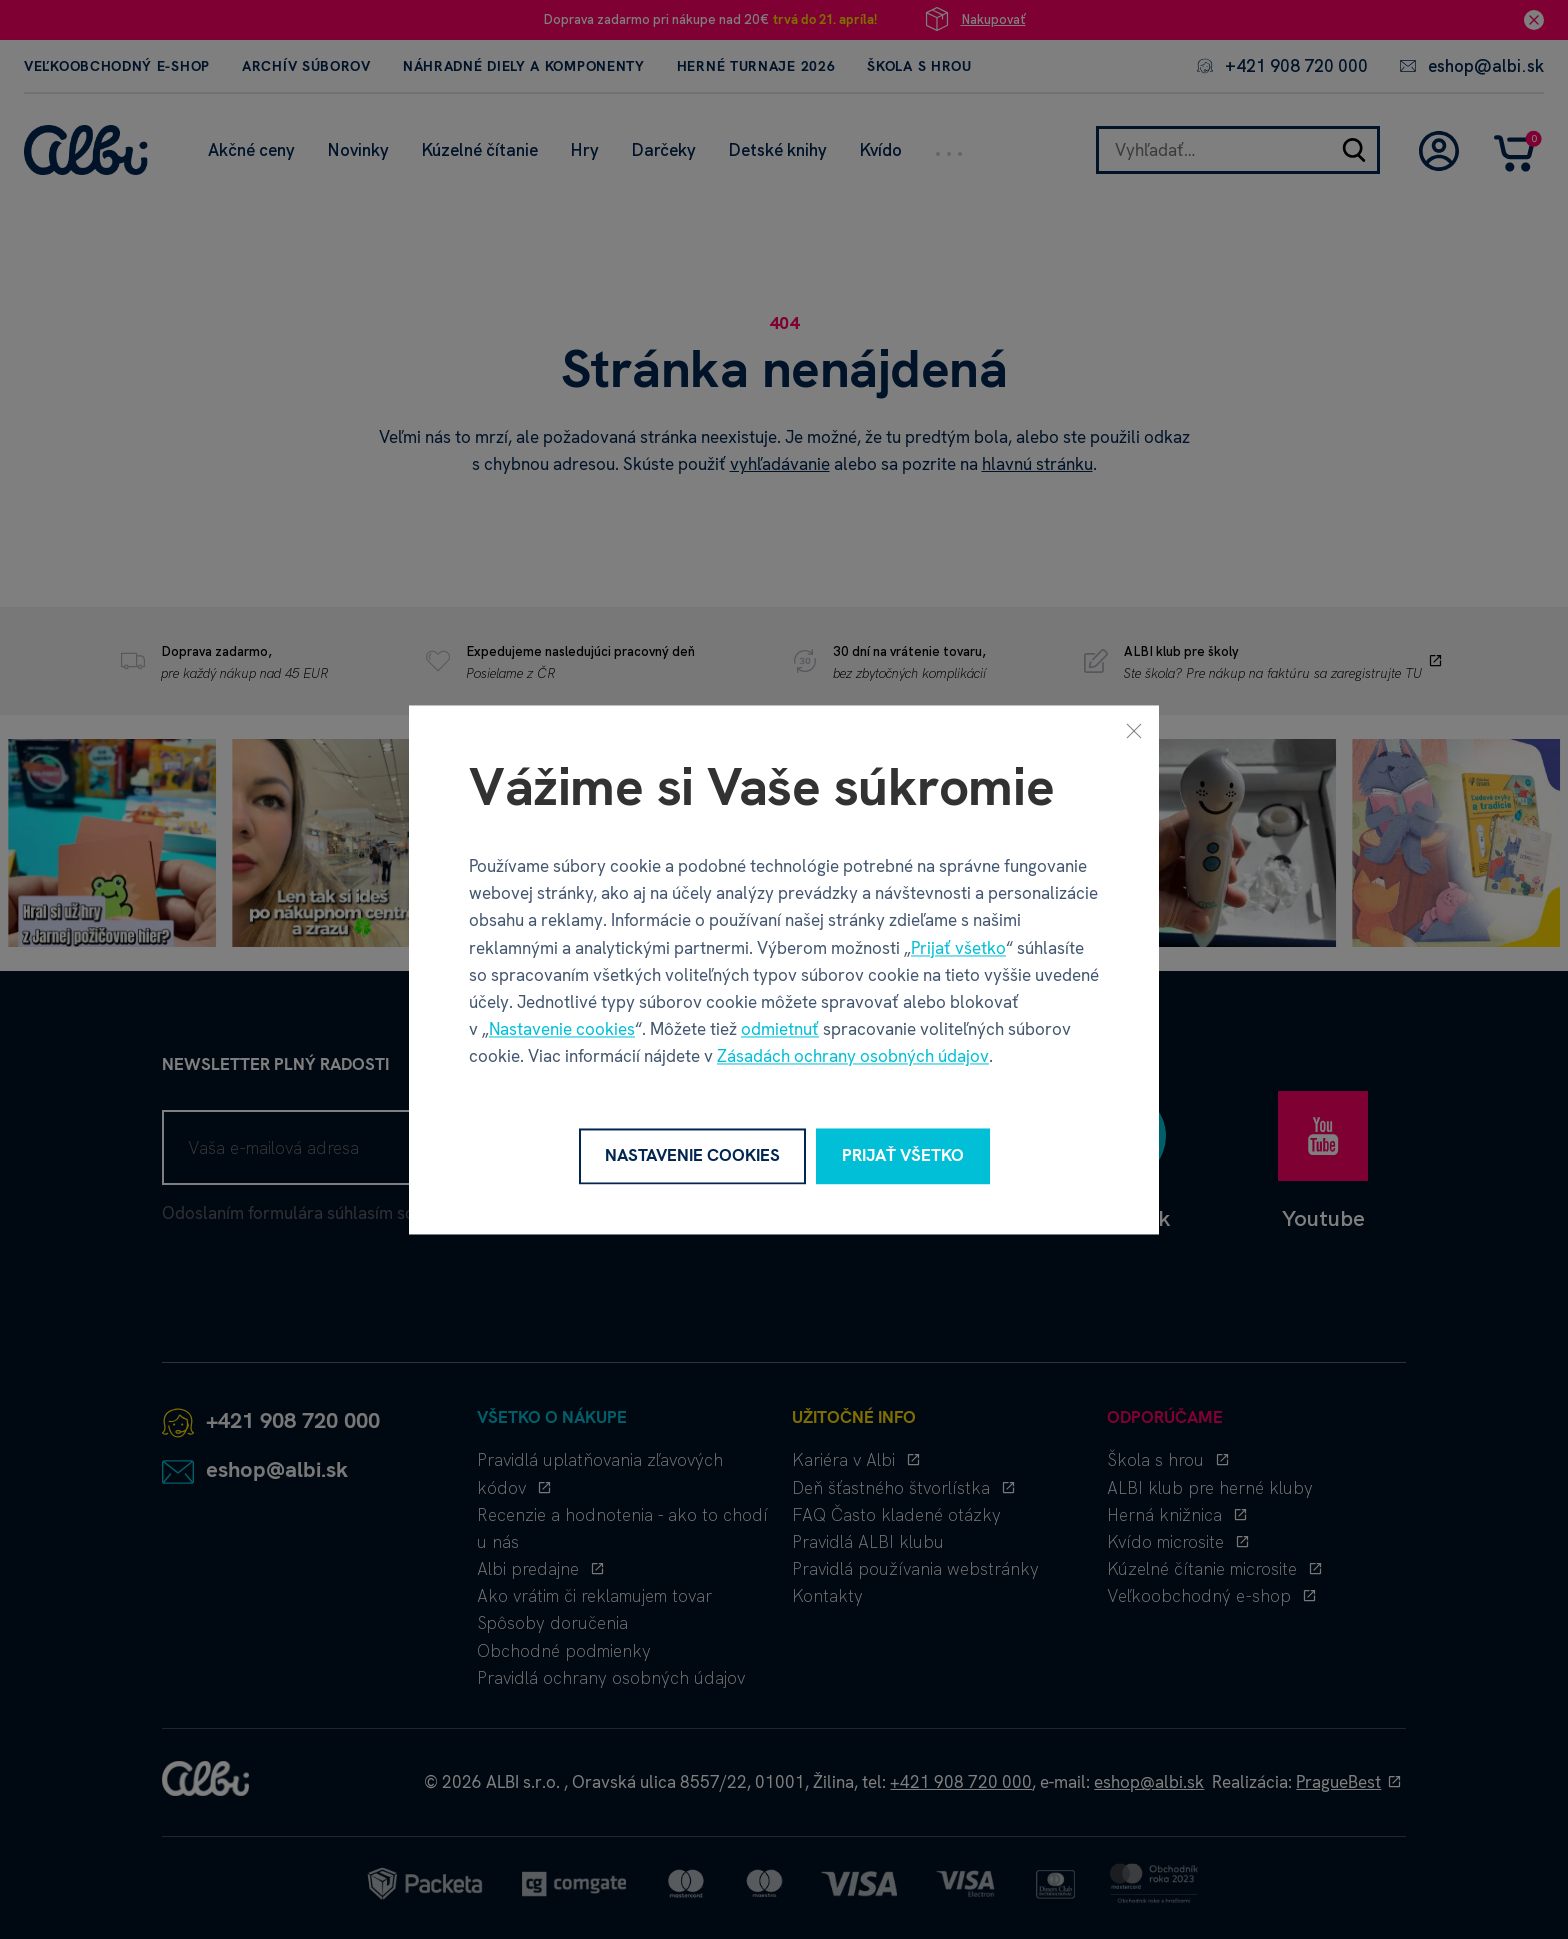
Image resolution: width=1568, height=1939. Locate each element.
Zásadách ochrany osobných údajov (853, 1057)
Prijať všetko (958, 948)
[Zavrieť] (1134, 730)
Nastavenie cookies (562, 1030)
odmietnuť (780, 1030)
